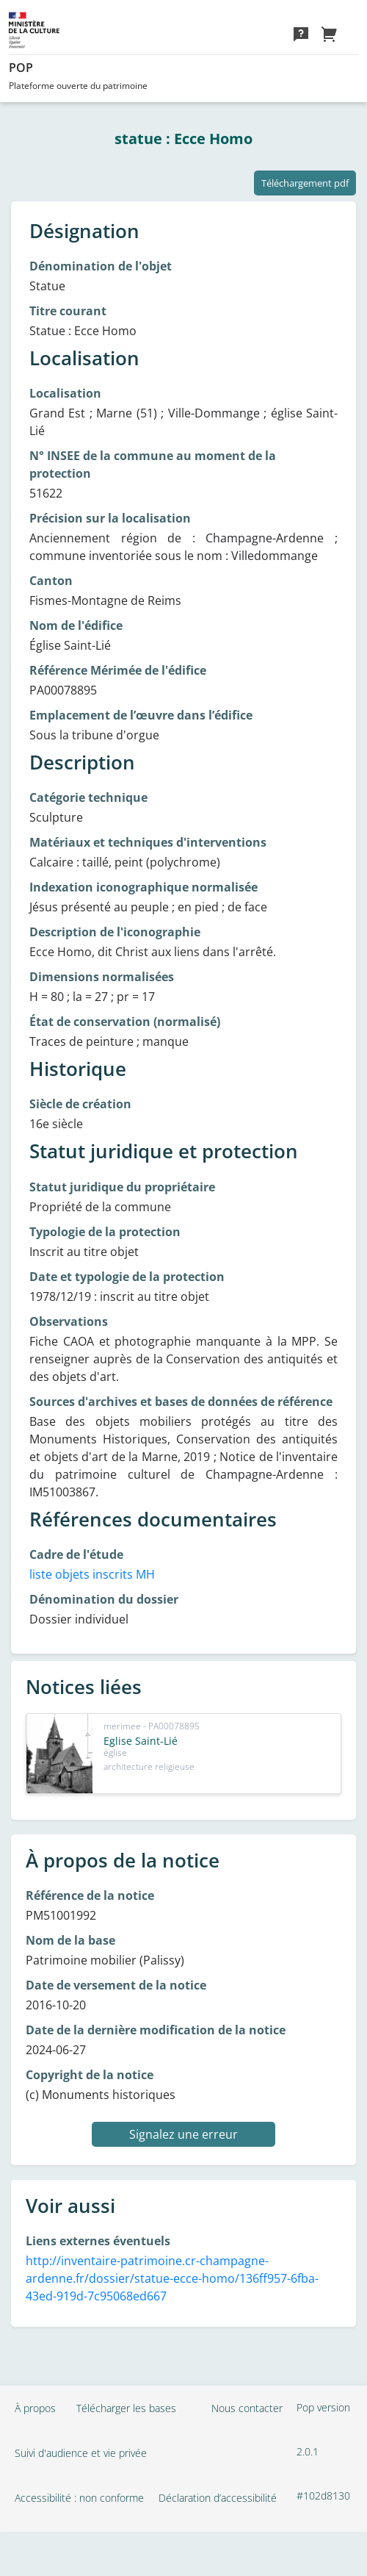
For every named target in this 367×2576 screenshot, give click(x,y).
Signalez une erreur (183, 2134)
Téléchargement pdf (305, 183)
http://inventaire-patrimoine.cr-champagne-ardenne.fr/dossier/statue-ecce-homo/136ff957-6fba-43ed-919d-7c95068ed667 (172, 2278)
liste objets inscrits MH (92, 1574)
